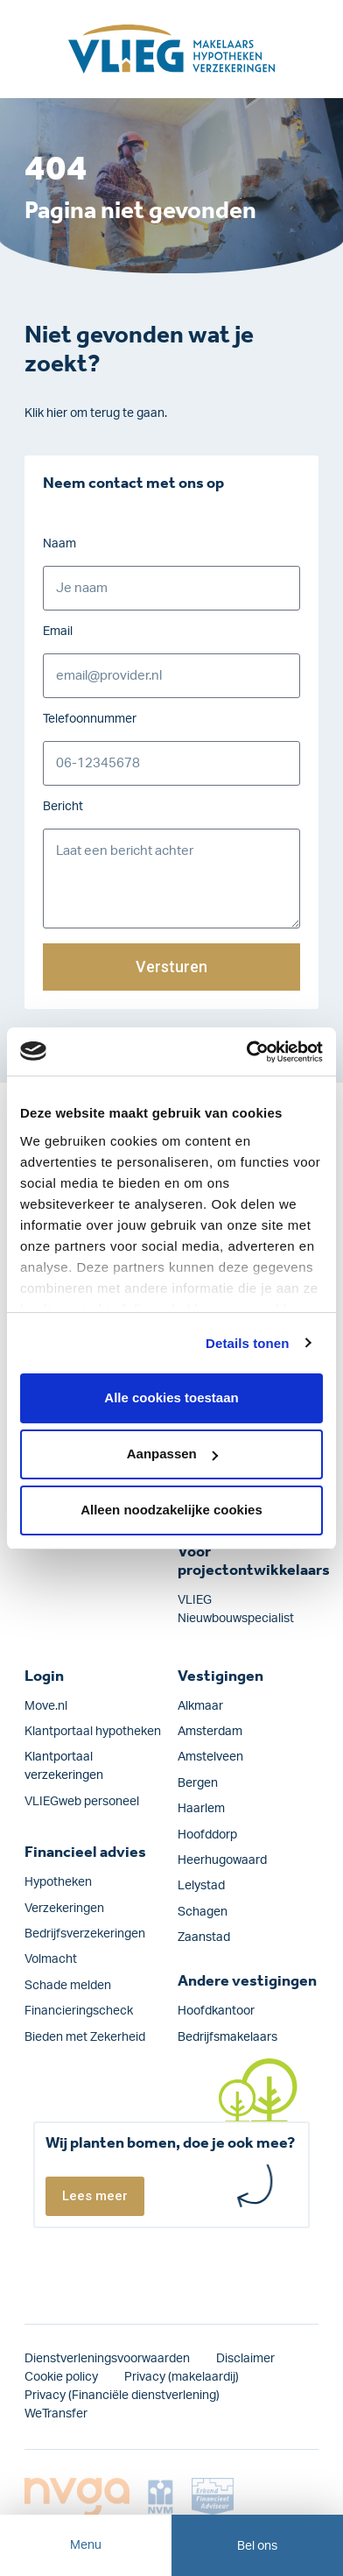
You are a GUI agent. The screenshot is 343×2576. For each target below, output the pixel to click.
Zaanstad (204, 1937)
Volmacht (50, 1959)
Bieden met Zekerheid (84, 2037)
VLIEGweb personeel (81, 1802)
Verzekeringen (64, 1908)
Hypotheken (58, 1882)
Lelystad (201, 1886)
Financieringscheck (78, 2011)
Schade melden (67, 1986)
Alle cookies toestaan (171, 1397)
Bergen (198, 1783)
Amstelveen (210, 1757)
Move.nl (45, 1706)
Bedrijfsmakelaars (227, 2037)
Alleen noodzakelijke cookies (171, 1509)
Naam (59, 544)
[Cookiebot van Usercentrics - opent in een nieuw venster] (247, 1052)
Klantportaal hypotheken (92, 1732)
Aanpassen (172, 1453)
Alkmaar (200, 1706)
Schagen (203, 1912)
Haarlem (201, 1809)
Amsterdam (210, 1732)
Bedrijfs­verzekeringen (84, 1934)
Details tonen (247, 1343)
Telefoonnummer (89, 719)
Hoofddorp (207, 1835)
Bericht (63, 807)
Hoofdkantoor (216, 2011)
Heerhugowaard (222, 1860)
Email (58, 631)
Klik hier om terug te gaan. (95, 413)
